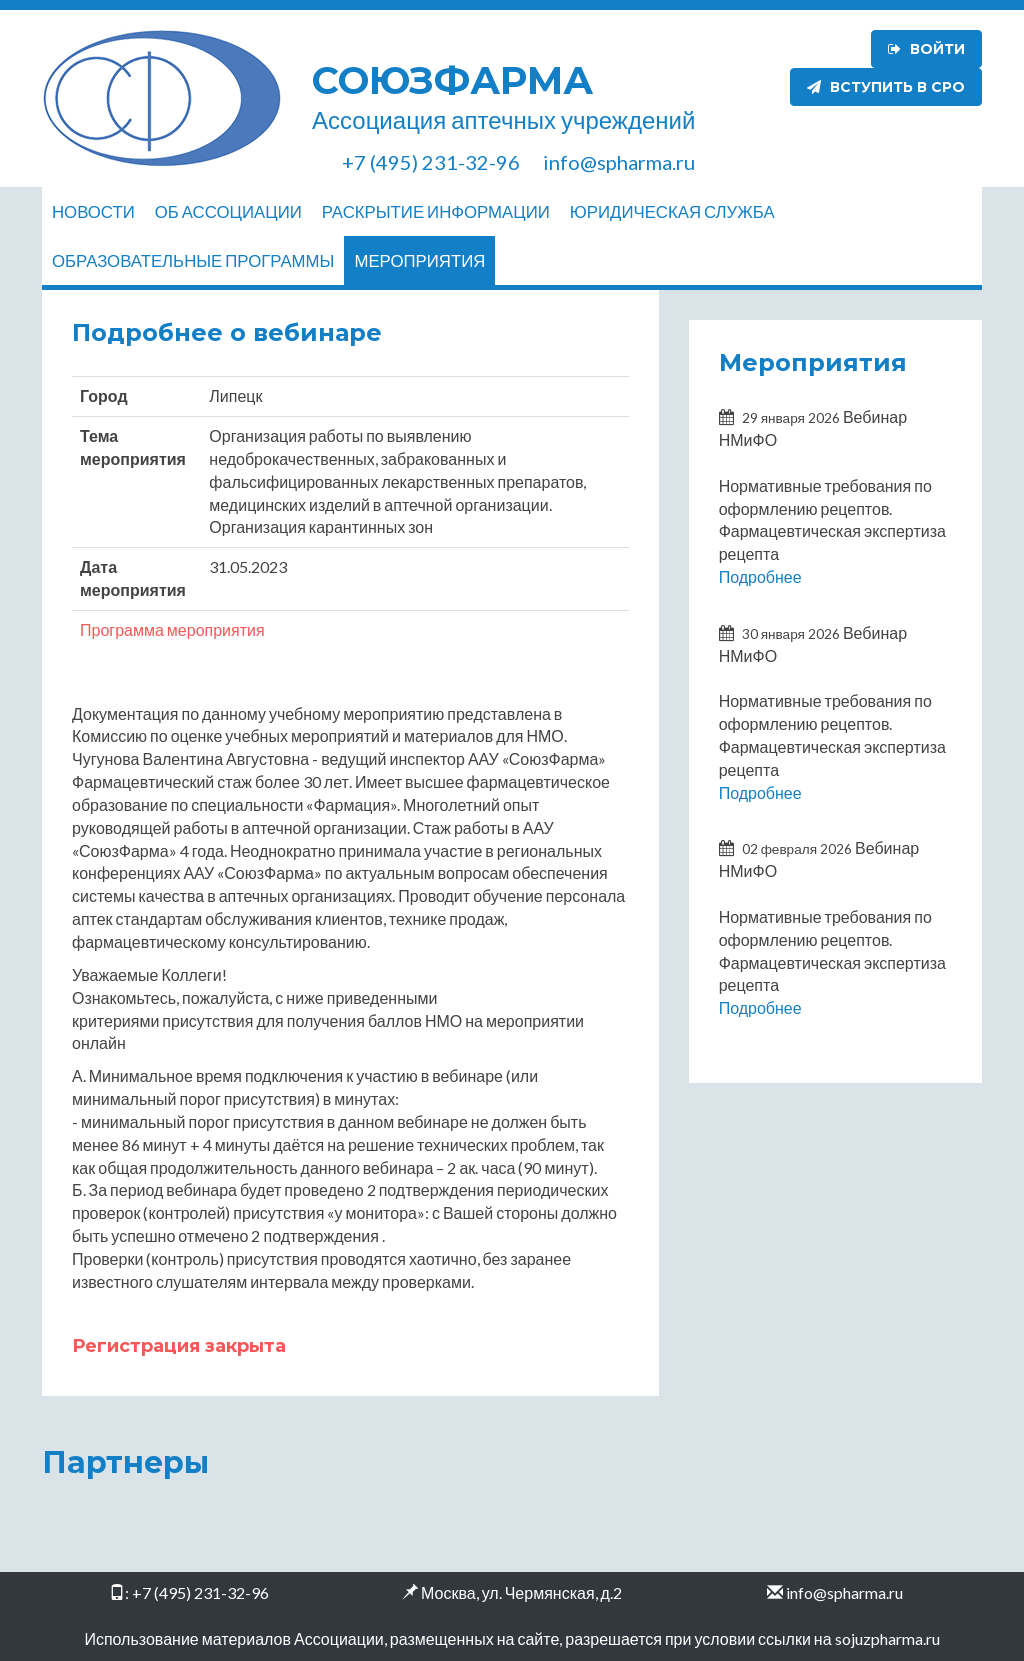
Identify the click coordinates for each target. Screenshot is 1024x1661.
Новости (93, 211)
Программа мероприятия (172, 629)
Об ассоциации (228, 211)
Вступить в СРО (886, 87)
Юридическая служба (672, 211)
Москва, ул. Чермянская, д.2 (521, 1592)
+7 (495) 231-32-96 (200, 1592)
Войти (926, 49)
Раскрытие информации (436, 211)
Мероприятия (419, 260)
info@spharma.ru (844, 1592)
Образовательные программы (193, 260)
